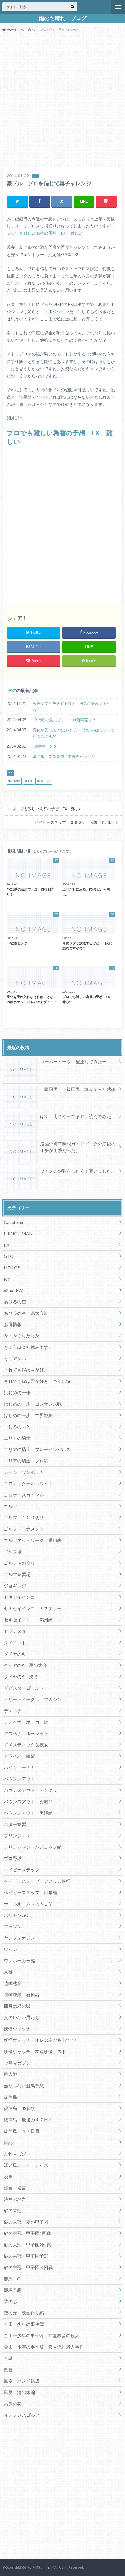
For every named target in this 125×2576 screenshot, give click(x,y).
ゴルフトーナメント (24, 1528)
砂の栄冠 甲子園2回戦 (27, 2244)
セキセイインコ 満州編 (28, 1619)
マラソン (13, 1926)
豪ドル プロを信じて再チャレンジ (64, 756)
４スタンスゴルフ (21, 2415)
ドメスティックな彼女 (26, 1744)
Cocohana (13, 1222)
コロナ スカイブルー (26, 1494)
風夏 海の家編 (19, 2392)
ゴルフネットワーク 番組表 (33, 1540)
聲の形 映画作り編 (24, 2312)
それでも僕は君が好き (26, 1369)
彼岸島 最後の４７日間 (28, 2119)
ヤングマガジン (19, 1937)
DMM (16, 781)
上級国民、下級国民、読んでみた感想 (60, 1090)
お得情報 (13, 1324)
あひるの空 (15, 1301)
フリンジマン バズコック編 (33, 1846)
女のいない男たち (21, 2017)
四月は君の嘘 (17, 2006)
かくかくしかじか (21, 1335)
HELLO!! (12, 1267)
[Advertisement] (62, 101)
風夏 (8, 2369)
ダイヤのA (14, 1653)
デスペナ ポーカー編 (26, 1722)
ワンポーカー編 (19, 1960)
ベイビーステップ (21, 1869)
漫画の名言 (15, 2199)
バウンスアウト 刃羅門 (28, 1801)
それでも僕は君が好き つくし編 (37, 1381)
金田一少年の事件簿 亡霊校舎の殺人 (41, 2335)
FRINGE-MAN (18, 1233)
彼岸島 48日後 (20, 2108)
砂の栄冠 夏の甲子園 (26, 2221)
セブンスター (17, 1631)
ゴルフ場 (13, 1551)
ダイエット (15, 1642)
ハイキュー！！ (19, 1767)
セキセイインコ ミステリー (33, 1608)
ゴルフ (10, 1506)
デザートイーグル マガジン (33, 1699)
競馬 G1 (13, 2278)
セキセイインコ (19, 1597)
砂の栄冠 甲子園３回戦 (28, 2267)
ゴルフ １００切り (24, 1517)
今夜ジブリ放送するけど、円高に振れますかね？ (72, 706)
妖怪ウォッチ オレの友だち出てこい (41, 2040)
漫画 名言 (15, 2187)
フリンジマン (17, 1835)
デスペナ (13, 1710)
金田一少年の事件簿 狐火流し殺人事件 (44, 2346)
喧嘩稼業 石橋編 (21, 1994)
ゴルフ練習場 (17, 1574)
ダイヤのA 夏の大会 (25, 1665)
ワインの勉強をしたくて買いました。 (60, 1172)
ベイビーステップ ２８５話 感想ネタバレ (74, 822)
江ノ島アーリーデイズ (26, 2165)
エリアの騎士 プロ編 (26, 1460)
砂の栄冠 (13, 2210)
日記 (8, 2142)
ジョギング (15, 1585)
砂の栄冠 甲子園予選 (26, 2255)
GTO (9, 1256)
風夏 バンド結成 (21, 2380)
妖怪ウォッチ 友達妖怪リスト (35, 2051)
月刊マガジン (17, 2153)
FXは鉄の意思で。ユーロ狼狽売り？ (64, 719)
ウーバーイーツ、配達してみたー (55, 1062)
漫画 (8, 2176)
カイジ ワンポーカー (26, 1472)
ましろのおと (17, 1426)
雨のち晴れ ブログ (62, 18)
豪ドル (45, 781)
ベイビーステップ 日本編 (30, 1892)
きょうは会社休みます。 (28, 1347)
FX (11, 690)
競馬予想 (13, 2290)
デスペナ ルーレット (26, 1733)
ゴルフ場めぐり (19, 1562)
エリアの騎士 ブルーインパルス (37, 1449)
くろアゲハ (15, 1358)
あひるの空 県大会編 (26, 1313)
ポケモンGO (16, 1915)
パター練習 (15, 1824)
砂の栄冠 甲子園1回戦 (27, 2233)
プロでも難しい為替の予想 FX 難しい (45, 233)
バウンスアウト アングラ (30, 1790)
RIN (8, 1278)
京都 (8, 1971)
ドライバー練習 (19, 1756)
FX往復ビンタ (45, 746)
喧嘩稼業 (13, 1983)
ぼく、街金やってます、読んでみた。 (60, 1117)
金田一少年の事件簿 (24, 2324)
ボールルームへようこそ (28, 1903)
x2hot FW (13, 1290)
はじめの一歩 (17, 1392)
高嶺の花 (13, 2403)
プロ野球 (13, 1858)
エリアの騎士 (17, 1438)
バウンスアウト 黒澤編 (28, 1812)
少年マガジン (17, 2062)
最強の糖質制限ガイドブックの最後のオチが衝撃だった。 (60, 1148)
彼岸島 (10, 2096)
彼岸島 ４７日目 (21, 2131)
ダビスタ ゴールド (24, 1687)
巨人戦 (10, 2074)
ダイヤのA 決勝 (21, 1676)
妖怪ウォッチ (17, 2028)
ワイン (10, 1949)
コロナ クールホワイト (28, 1483)
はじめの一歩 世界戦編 (28, 1415)
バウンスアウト (19, 1778)
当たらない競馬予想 (24, 2085)
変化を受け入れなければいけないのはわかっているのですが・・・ (73, 733)
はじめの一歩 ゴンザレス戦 (33, 1403)
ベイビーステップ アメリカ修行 (37, 1881)
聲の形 (10, 2301)
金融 (8, 2358)
